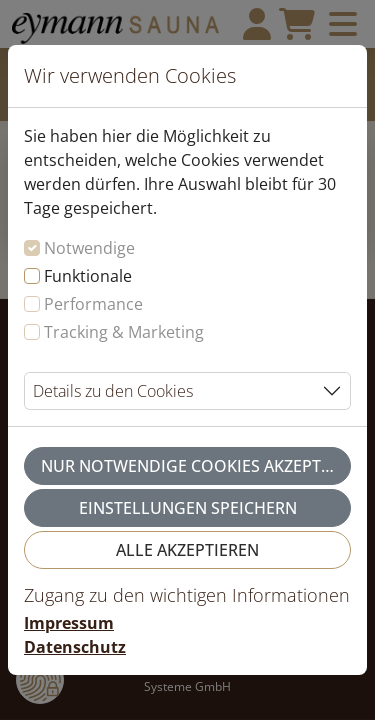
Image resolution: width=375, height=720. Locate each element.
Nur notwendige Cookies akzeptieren (196, 466)
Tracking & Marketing (124, 332)
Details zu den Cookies (113, 391)
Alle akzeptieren (187, 550)
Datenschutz (75, 647)
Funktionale (88, 276)
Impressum (69, 623)
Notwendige (89, 248)
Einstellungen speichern (188, 508)
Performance (93, 304)
